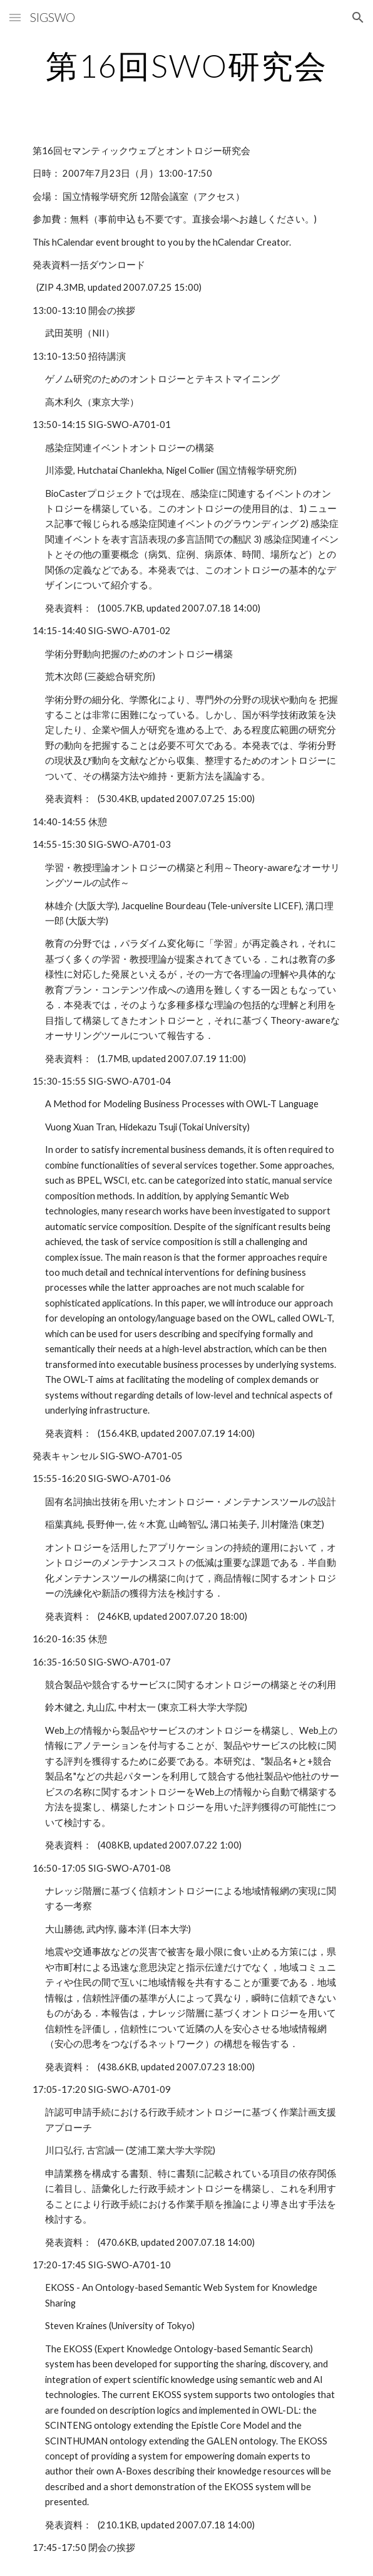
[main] (186, 65)
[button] (15, 17)
